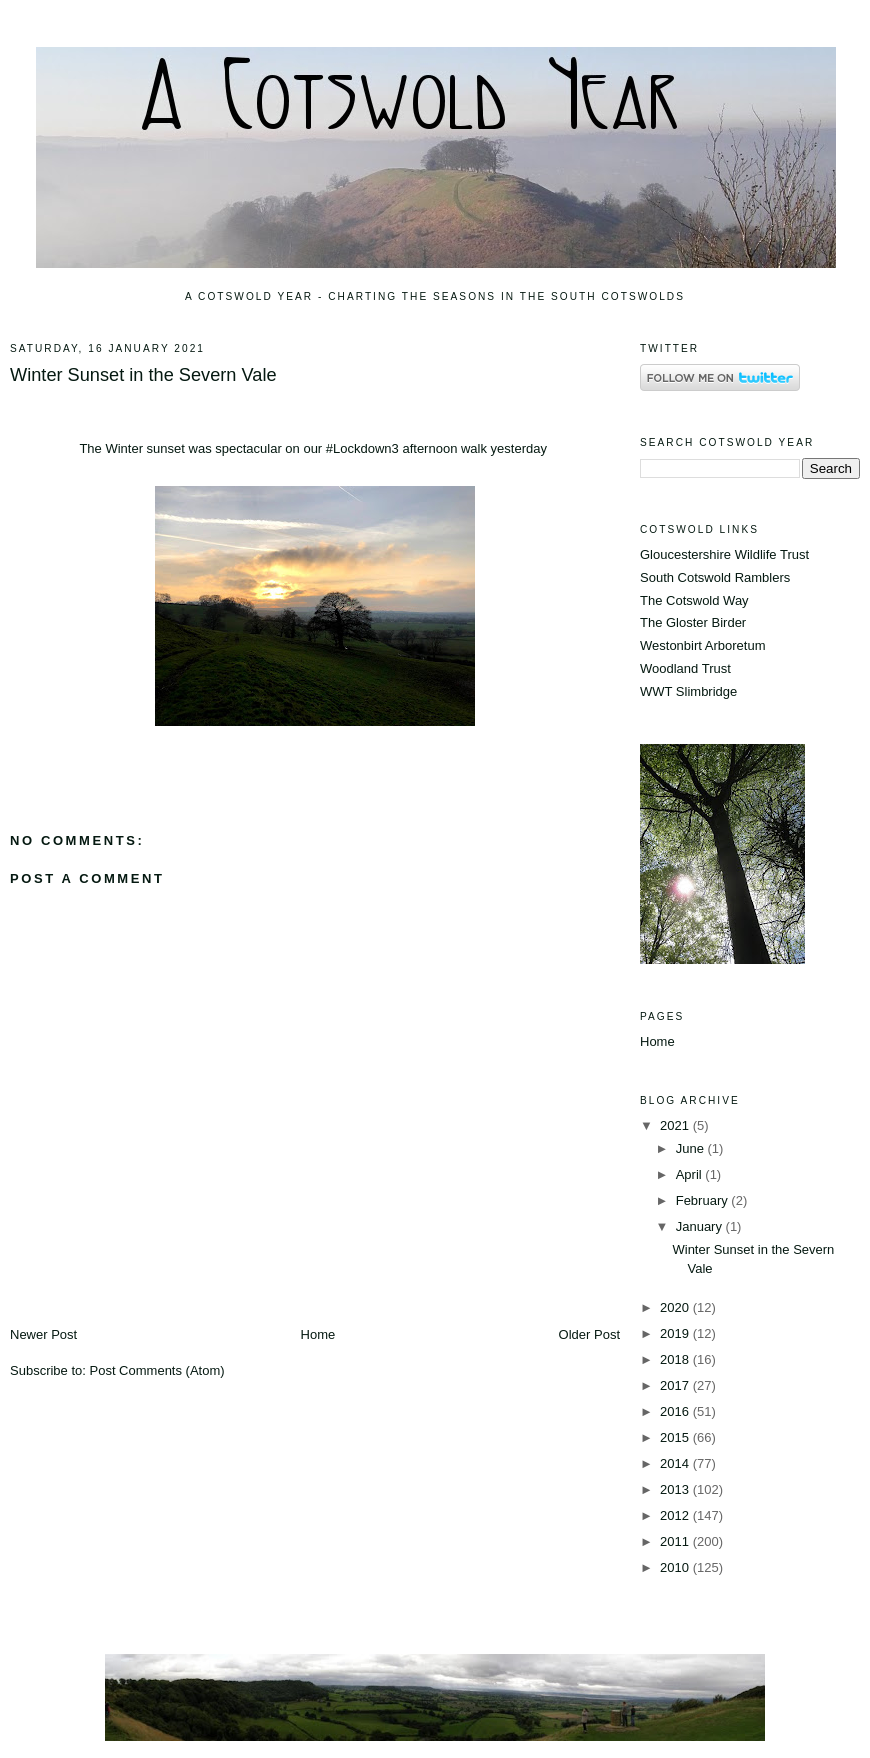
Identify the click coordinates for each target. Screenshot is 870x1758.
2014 (676, 1463)
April (691, 1174)
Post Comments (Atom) (157, 1370)
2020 (676, 1307)
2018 (676, 1359)
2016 (676, 1411)
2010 (676, 1567)
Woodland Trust (685, 668)
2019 (676, 1333)
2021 (676, 1125)
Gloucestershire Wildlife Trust (724, 554)
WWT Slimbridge (688, 691)
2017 (676, 1385)
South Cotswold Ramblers (715, 577)
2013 (676, 1489)
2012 (676, 1515)
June (692, 1148)
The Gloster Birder (693, 622)
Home (318, 1334)
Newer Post (43, 1334)
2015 (676, 1437)
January (701, 1226)
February (704, 1200)
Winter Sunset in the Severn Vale (143, 375)
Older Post (589, 1334)
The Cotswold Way (694, 600)
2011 (676, 1541)
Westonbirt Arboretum (702, 645)
